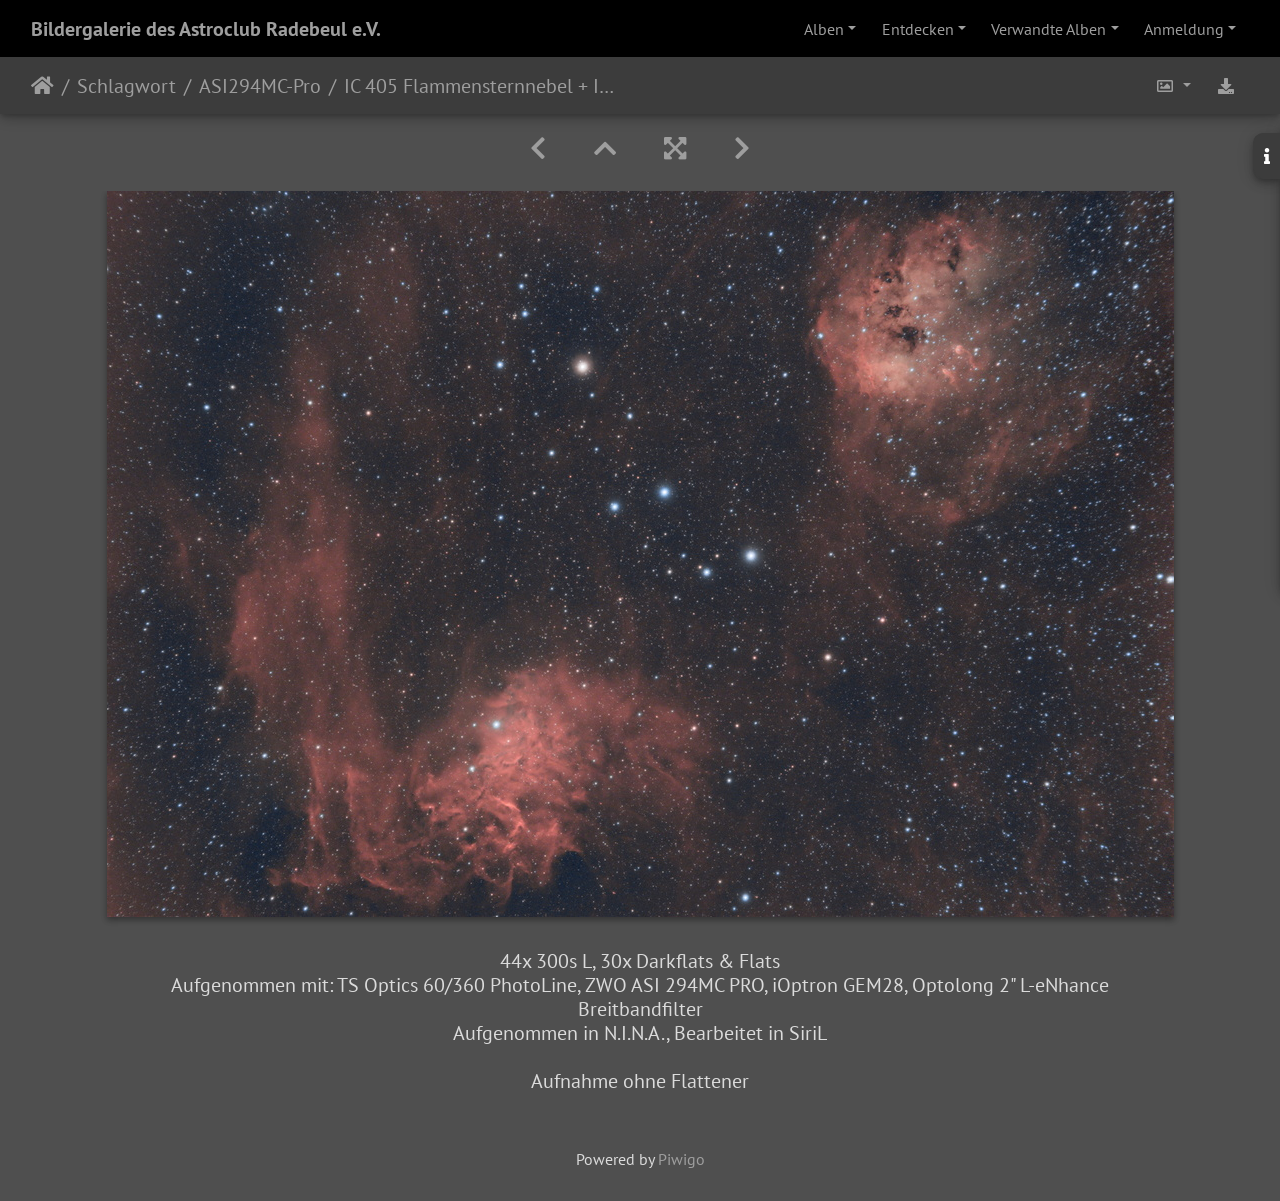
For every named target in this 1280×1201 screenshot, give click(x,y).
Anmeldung (1184, 29)
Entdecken (918, 29)
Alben (824, 29)
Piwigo (681, 1159)
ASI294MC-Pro (260, 86)
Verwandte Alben (1048, 29)
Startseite (42, 86)
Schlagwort (126, 86)
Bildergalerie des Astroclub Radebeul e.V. (206, 29)
